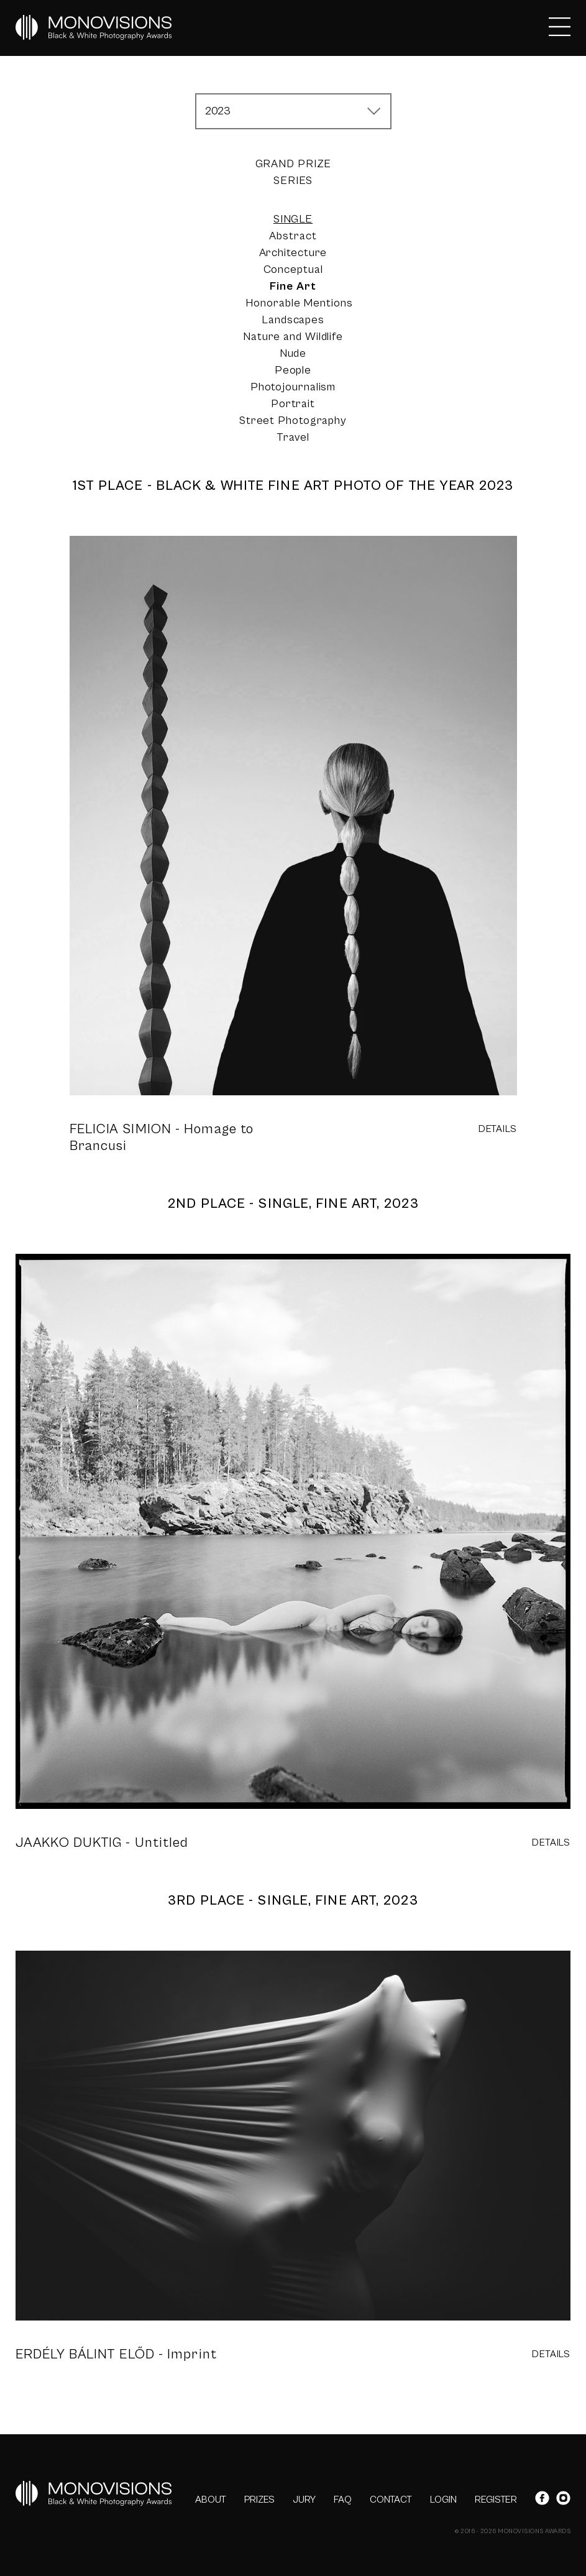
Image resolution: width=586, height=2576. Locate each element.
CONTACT (391, 2499)
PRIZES (259, 2499)
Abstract (292, 235)
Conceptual (293, 269)
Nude (293, 353)
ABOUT (210, 2499)
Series (292, 180)
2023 (218, 110)
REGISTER (496, 2499)
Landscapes (293, 319)
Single (293, 219)
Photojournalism (293, 386)
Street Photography (293, 420)
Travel (293, 437)
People (293, 370)
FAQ (343, 2499)
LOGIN (443, 2499)
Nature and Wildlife (293, 336)
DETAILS (497, 1128)
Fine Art (293, 286)
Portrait (293, 403)
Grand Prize (293, 163)
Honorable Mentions (298, 303)
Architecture (293, 252)
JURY (304, 2499)
